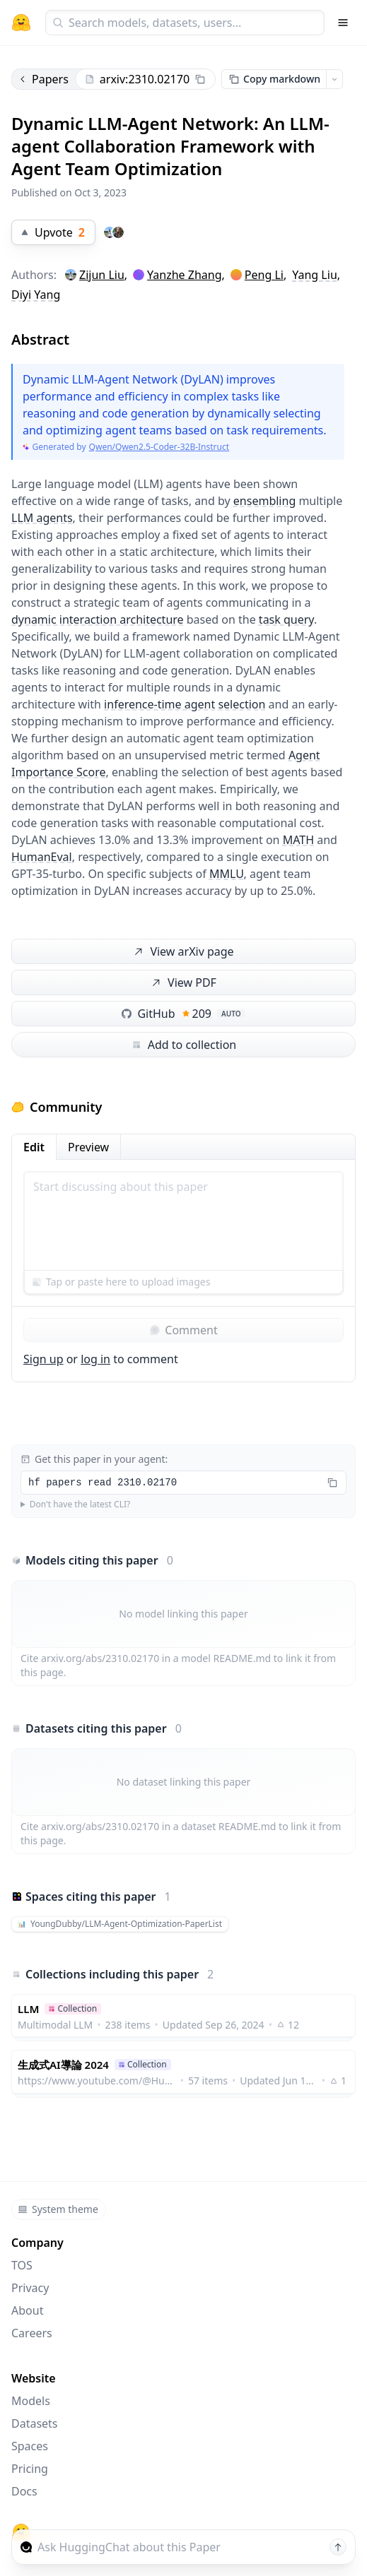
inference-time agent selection (184, 704)
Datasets (34, 2423)
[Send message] (338, 2547)
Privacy (30, 2288)
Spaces (29, 2446)
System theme (58, 2209)
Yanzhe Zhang (184, 275)
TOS (22, 2265)
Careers (31, 2333)
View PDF (182, 983)
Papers (43, 79)
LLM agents (42, 518)
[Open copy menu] (334, 79)
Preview (88, 1147)
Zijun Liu (101, 275)
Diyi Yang (35, 294)
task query (286, 619)
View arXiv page (182, 952)
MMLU (226, 874)
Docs (24, 2491)
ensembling (264, 501)
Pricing (29, 2468)
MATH (298, 840)
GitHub (183, 1013)
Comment (183, 1330)
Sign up (43, 1359)
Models (30, 2401)
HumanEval (41, 857)
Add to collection (183, 1044)
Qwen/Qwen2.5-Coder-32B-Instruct (159, 447)
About (27, 2310)
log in (95, 1359)
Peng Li (264, 275)
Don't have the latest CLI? (80, 1504)
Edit (34, 1147)
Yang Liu (314, 275)
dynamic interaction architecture (97, 619)
